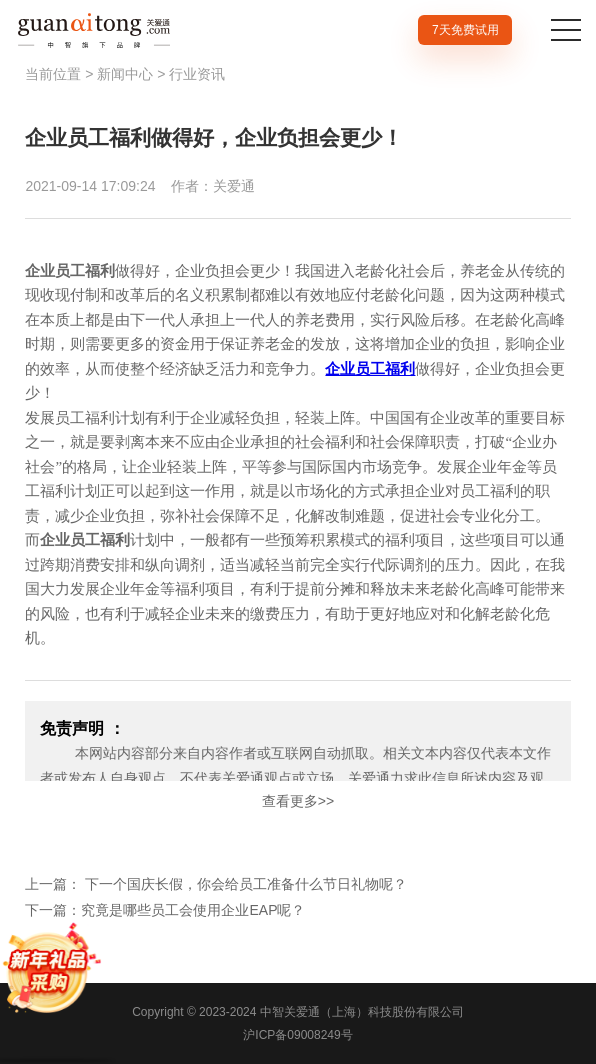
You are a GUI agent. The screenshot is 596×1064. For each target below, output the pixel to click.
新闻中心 (125, 74)
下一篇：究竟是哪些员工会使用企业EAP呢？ (165, 910)
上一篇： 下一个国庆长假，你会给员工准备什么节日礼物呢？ (216, 884)
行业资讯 (197, 74)
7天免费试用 (465, 30)
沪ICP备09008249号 (297, 1035)
